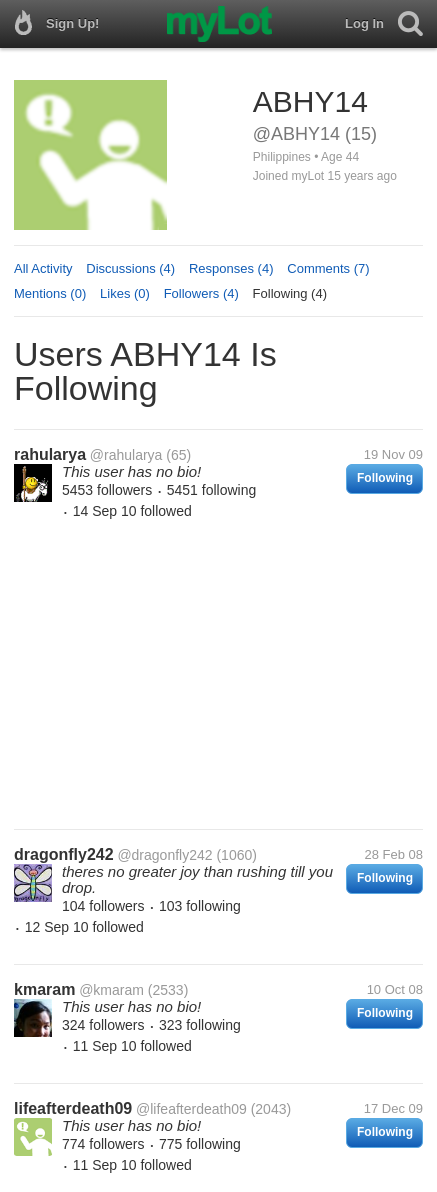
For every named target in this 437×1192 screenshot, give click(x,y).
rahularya (50, 454)
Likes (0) (125, 293)
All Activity (43, 268)
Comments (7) (328, 268)
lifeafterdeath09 (73, 1108)
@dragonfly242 (164, 855)
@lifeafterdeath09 (191, 1109)
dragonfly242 (64, 854)
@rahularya (126, 455)
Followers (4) (201, 293)
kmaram (44, 989)
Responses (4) (231, 268)
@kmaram (111, 990)
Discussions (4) (130, 268)
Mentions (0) (50, 293)
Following (385, 478)
